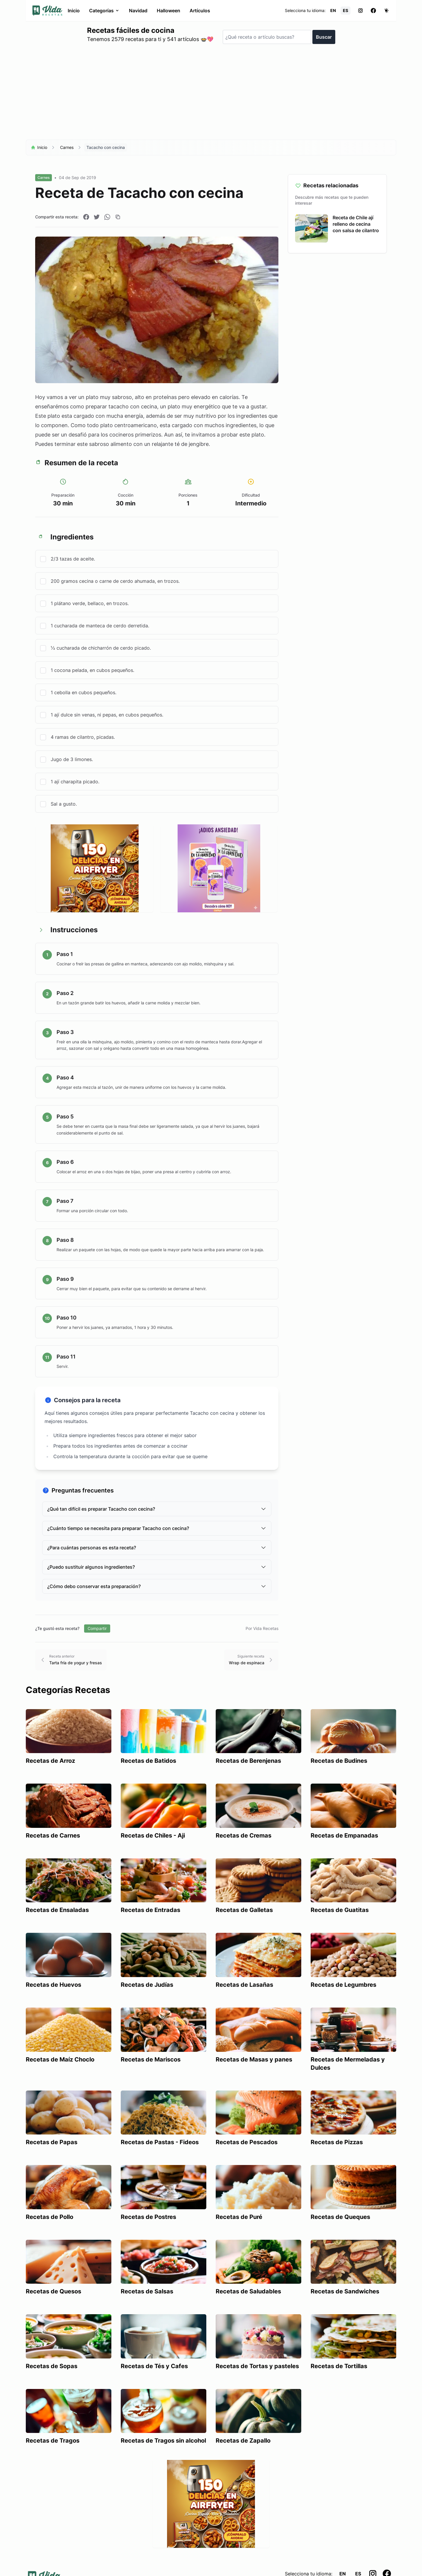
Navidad (138, 10)
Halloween (168, 10)
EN (333, 10)
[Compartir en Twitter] (97, 217)
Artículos (200, 10)
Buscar (324, 37)
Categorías (104, 10)
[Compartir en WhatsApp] (107, 217)
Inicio (74, 10)
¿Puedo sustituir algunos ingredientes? (156, 1567)
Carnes (67, 147)
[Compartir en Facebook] (86, 217)
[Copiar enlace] (118, 217)
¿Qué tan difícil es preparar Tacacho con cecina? (156, 1509)
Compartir (97, 1628)
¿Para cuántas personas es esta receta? (156, 1548)
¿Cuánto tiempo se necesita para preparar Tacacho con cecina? (156, 1528)
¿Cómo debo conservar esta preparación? (156, 1586)
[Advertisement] (211, 94)
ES (345, 10)
